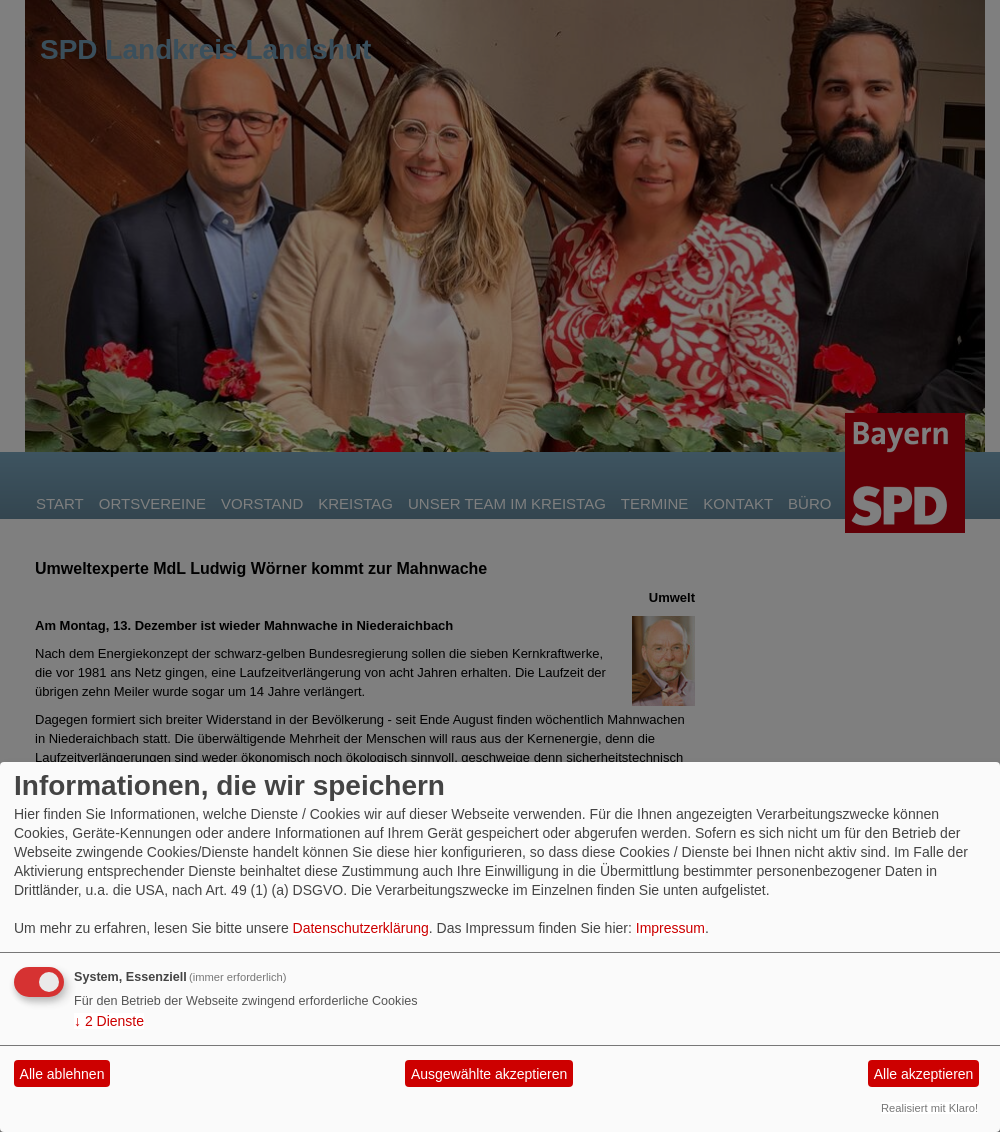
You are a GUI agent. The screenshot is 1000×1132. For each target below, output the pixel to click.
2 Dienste (109, 1021)
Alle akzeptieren (924, 1074)
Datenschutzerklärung (361, 928)
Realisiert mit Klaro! (929, 1108)
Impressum (670, 928)
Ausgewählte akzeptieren (489, 1074)
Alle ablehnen (62, 1074)
